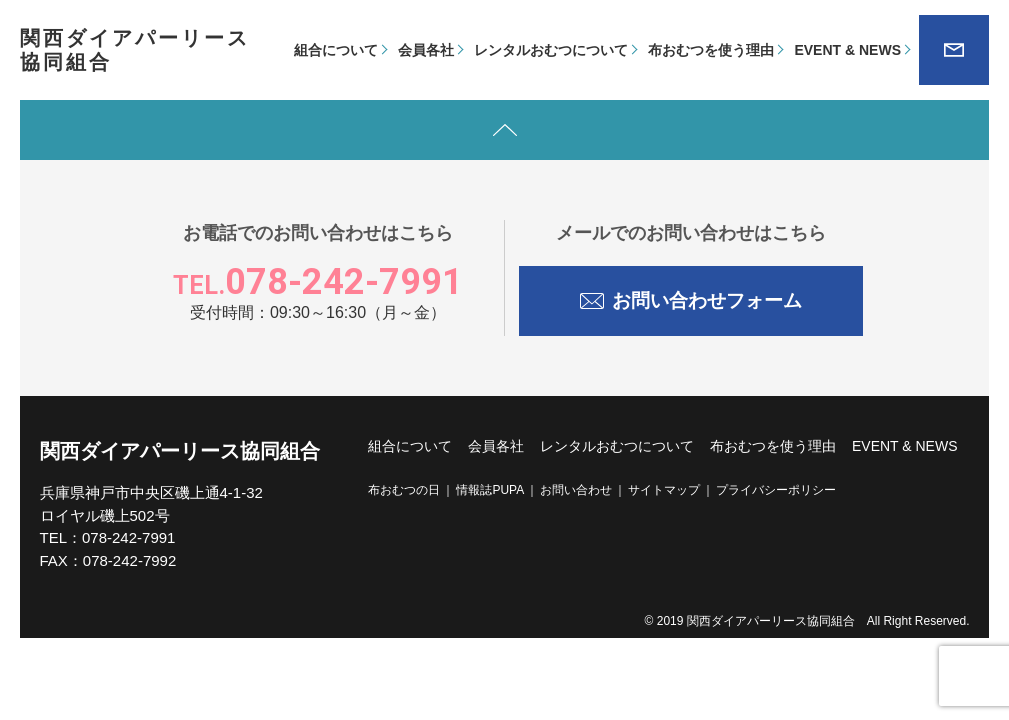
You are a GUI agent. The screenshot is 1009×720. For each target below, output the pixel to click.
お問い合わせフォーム (691, 298)
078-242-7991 (318, 282)
